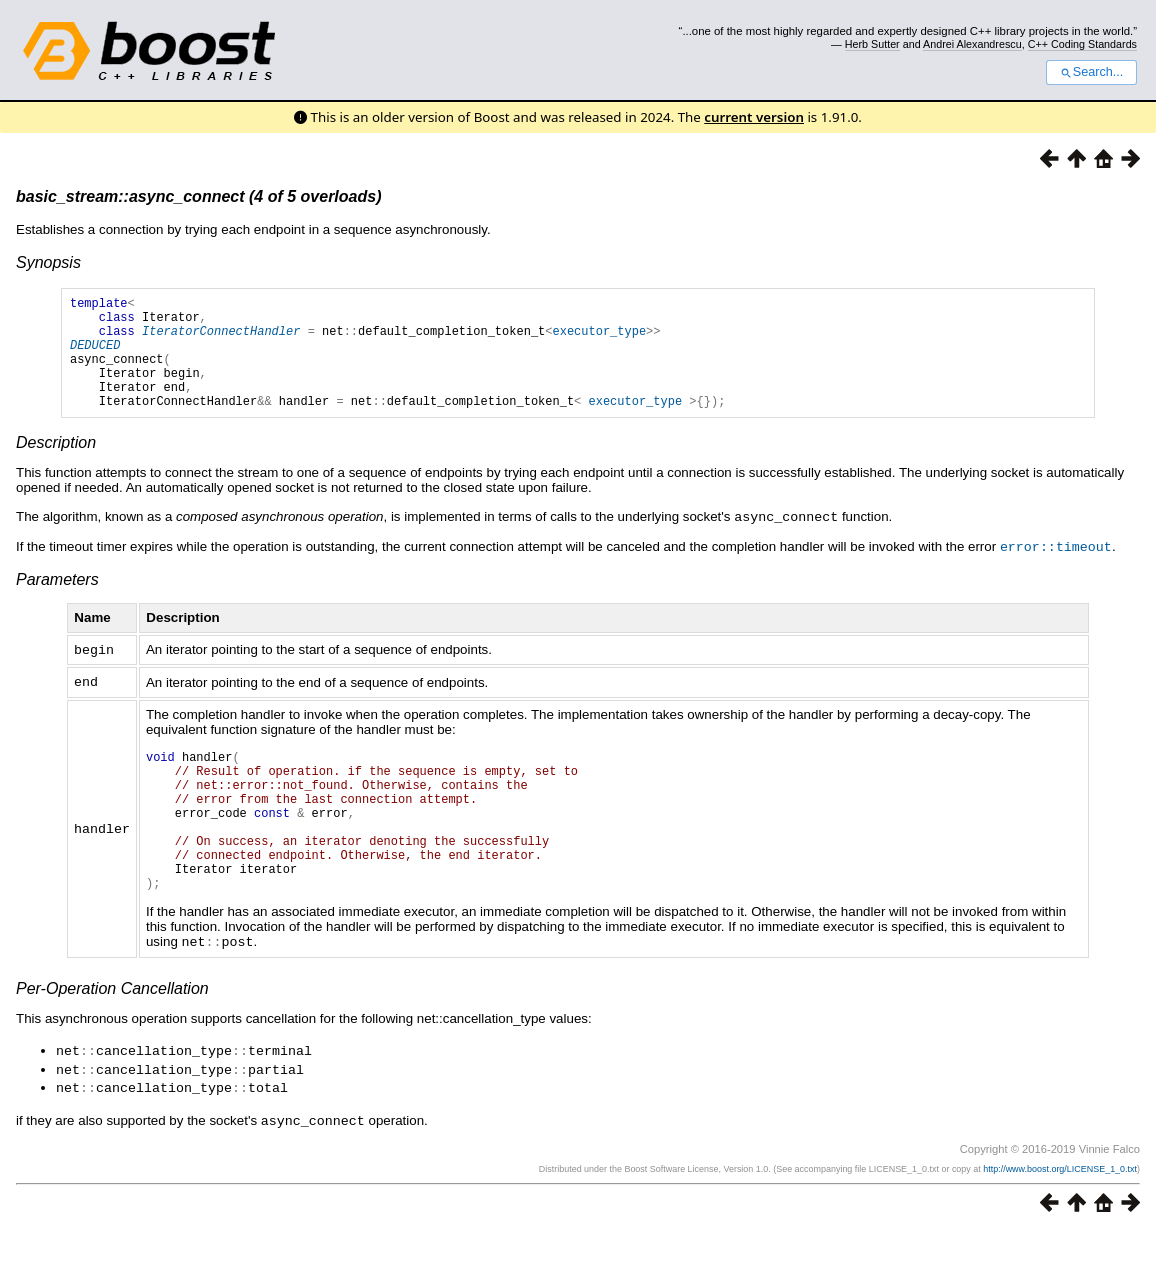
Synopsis (48, 262)
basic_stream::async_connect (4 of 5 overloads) (198, 196)
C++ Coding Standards (1082, 44)
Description (56, 466)
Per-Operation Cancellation (112, 1037)
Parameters (57, 601)
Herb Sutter (872, 44)
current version (754, 117)
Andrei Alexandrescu (972, 44)
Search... (1091, 72)
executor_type (599, 339)
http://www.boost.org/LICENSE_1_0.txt (1060, 1214)
